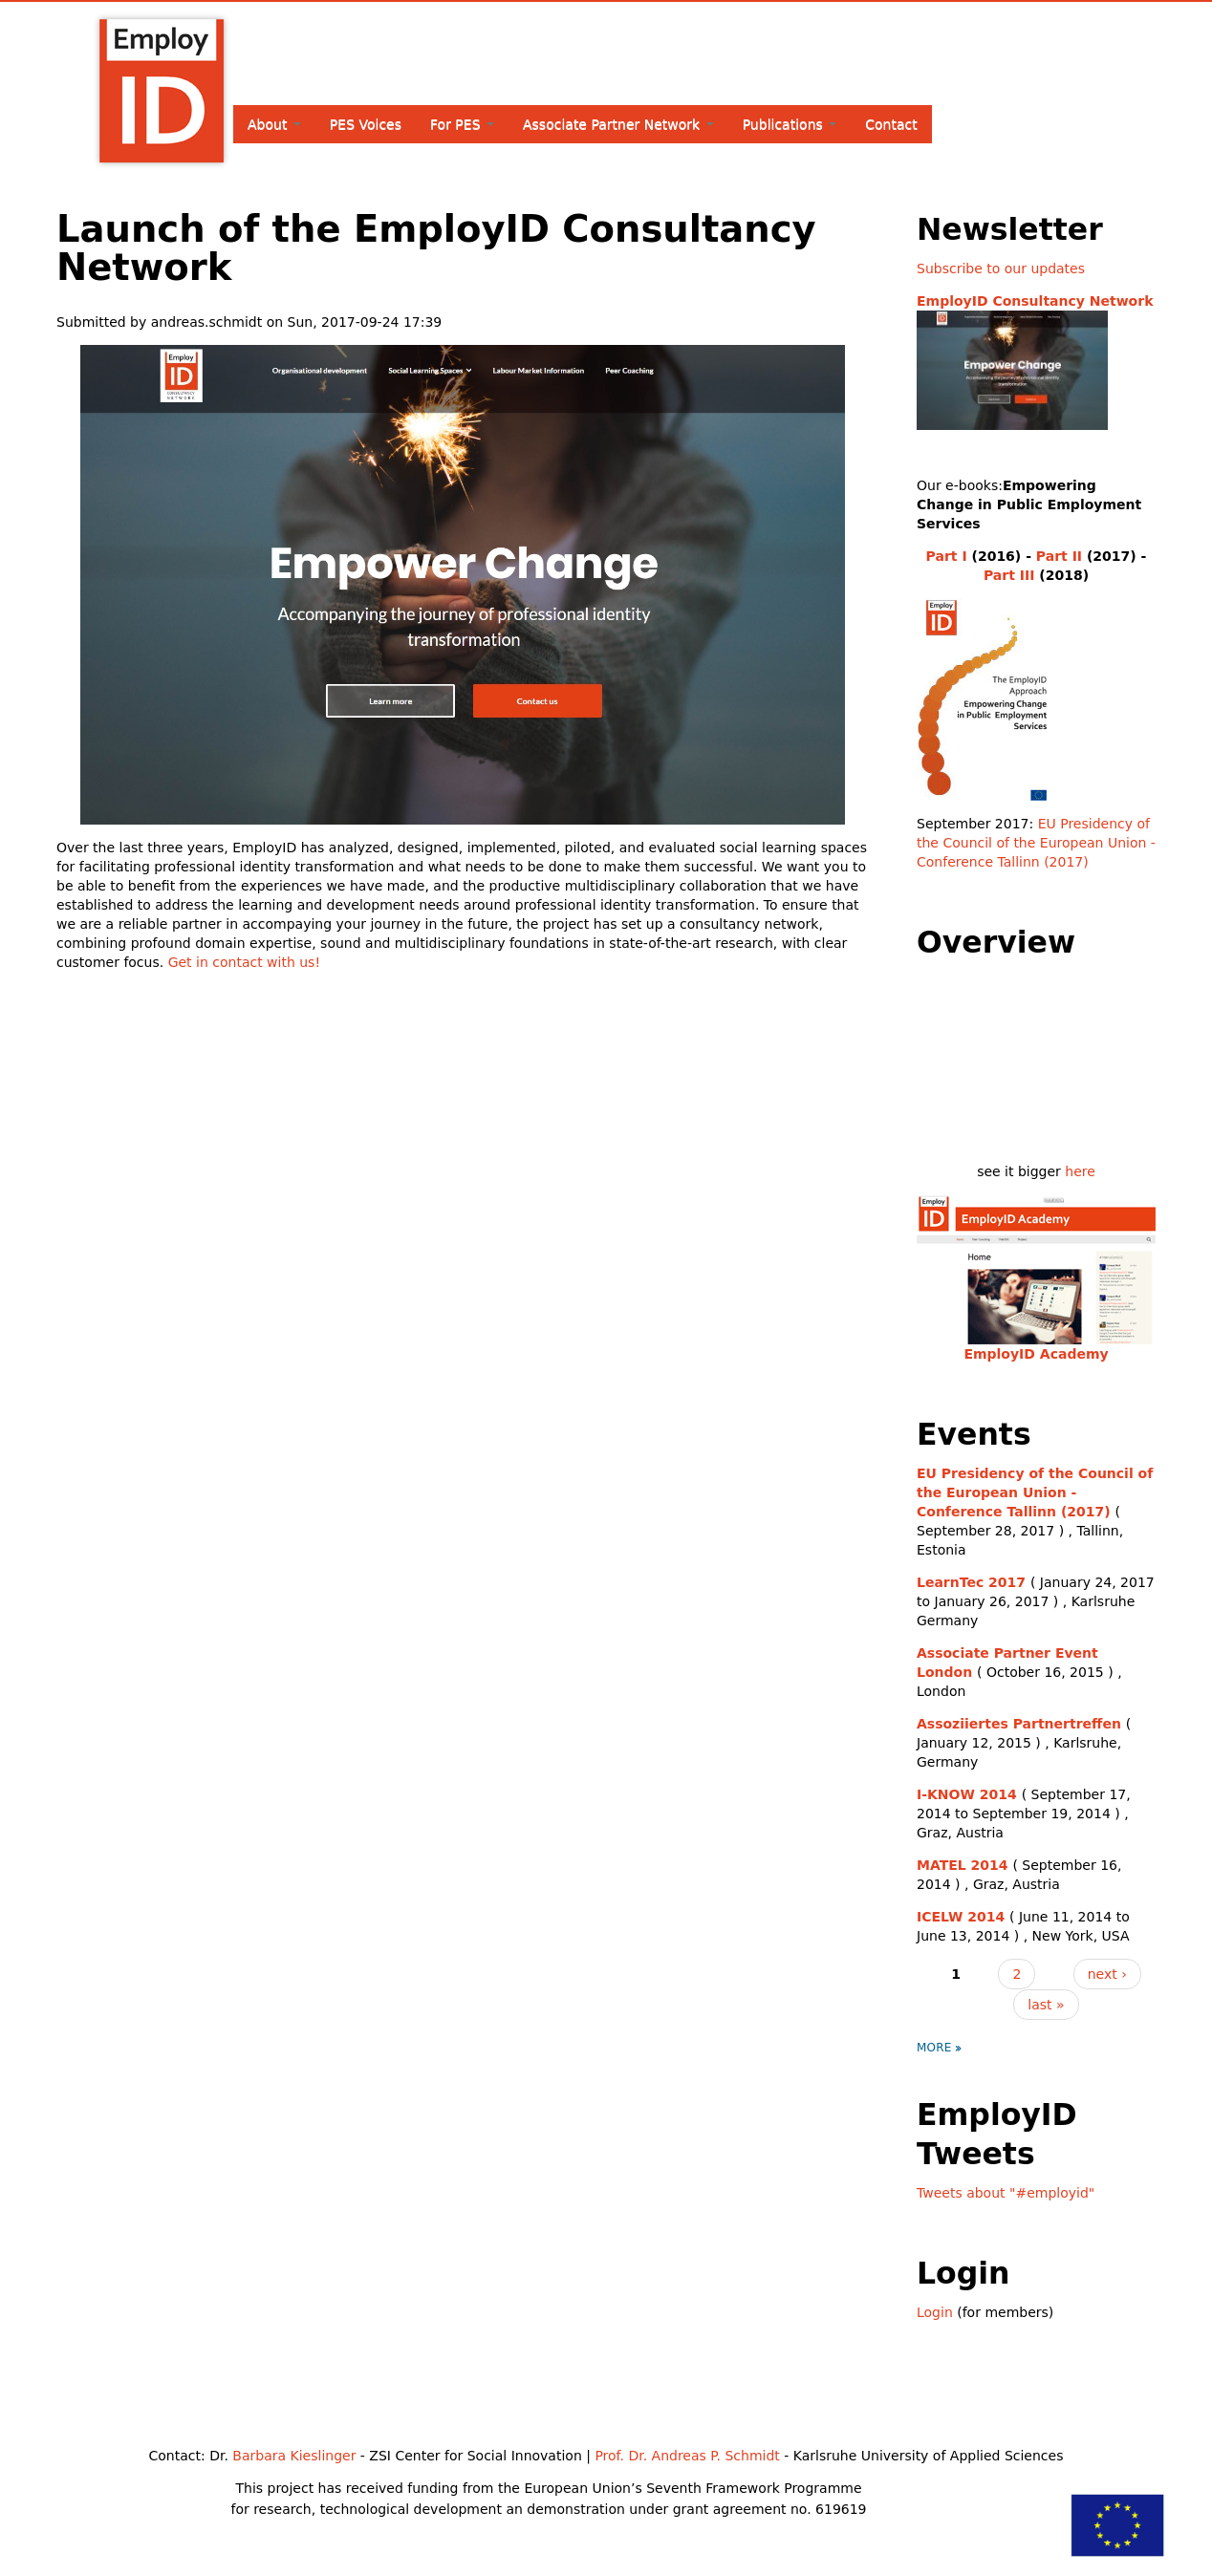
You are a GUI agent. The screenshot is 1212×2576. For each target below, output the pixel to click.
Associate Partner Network (618, 124)
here (1080, 1171)
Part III (1009, 575)
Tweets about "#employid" (1005, 2192)
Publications (790, 124)
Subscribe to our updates (1001, 268)
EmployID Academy (1035, 1354)
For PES (462, 124)
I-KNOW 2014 (967, 1794)
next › (1107, 1974)
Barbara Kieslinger (294, 2455)
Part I (946, 556)
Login (935, 2312)
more (934, 2047)
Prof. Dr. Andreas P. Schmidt (687, 2455)
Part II (1059, 556)
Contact (891, 124)
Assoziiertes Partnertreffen (1019, 1723)
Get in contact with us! (244, 962)
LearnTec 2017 (971, 1582)
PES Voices (365, 124)
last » (1046, 2004)
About (274, 124)
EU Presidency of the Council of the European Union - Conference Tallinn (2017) (1036, 842)
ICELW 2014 (961, 1916)
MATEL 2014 (962, 1865)
